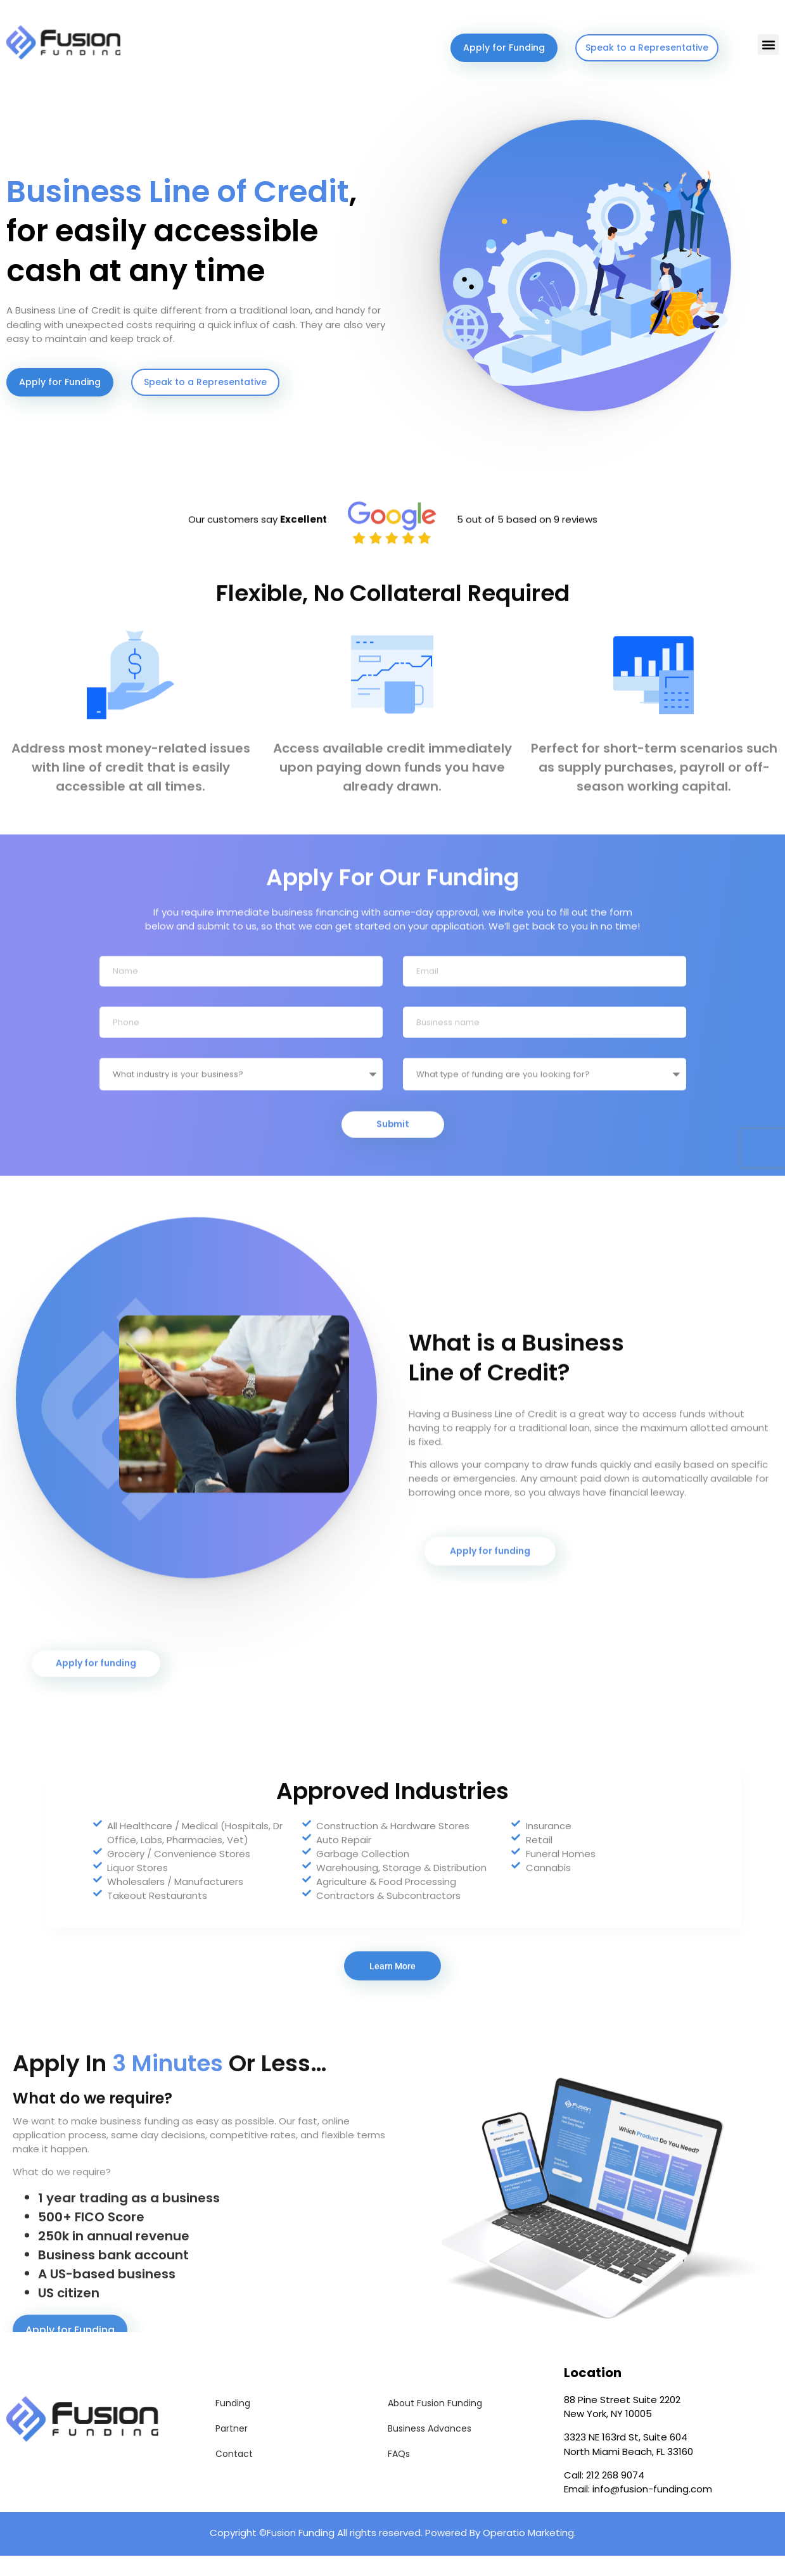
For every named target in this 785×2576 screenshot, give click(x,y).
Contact (234, 2474)
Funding (232, 2423)
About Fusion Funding (435, 2423)
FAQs (399, 2474)
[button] (768, 44)
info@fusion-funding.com (652, 2509)
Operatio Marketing (528, 2553)
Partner (231, 2448)
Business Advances (429, 2448)
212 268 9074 (615, 2494)
